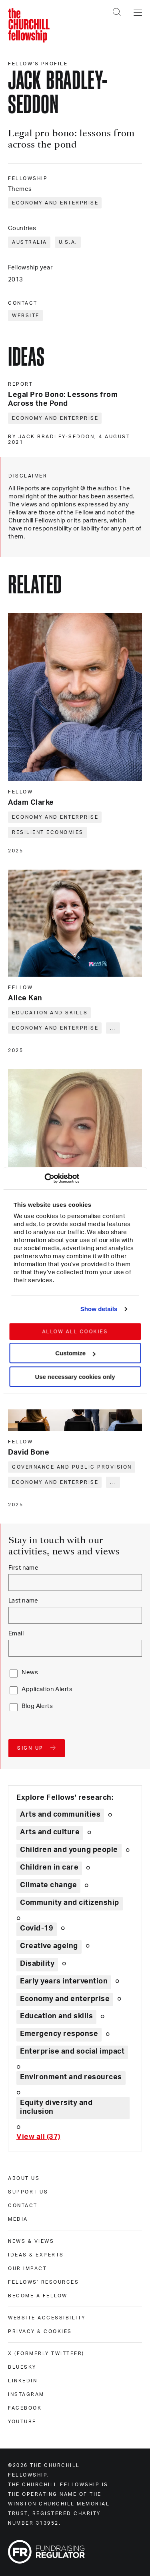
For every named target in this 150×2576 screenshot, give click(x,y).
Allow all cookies (75, 1331)
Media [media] (18, 2219)
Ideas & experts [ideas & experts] (36, 2254)
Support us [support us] (28, 2191)
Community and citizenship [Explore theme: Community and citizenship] (69, 1902)
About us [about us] (24, 2178)
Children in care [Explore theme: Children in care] (49, 1867)
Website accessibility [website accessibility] (47, 2317)
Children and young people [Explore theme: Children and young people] (69, 1850)
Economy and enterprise (55, 202)
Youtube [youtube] (22, 2421)
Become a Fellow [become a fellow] (38, 2295)
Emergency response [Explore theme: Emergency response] (59, 2034)
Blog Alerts (37, 1706)
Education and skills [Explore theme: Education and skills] (56, 2016)
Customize (75, 1353)
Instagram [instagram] (26, 2394)
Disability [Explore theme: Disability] (37, 1963)
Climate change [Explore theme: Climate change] (48, 1885)
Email (16, 1634)
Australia (29, 242)
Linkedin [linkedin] (22, 2380)
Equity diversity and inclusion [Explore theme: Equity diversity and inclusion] (56, 2107)
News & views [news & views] (31, 2241)
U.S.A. (68, 242)
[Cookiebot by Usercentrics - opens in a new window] (44, 1178)
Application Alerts (47, 1689)
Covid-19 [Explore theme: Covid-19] (36, 1928)
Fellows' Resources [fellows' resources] (43, 2282)
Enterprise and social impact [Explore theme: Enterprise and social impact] (72, 2051)
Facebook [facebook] (25, 2408)
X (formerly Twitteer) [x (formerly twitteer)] (46, 2353)
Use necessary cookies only (75, 1376)
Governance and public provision (72, 1467)
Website (26, 315)
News (30, 1672)
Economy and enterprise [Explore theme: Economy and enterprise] (65, 1999)
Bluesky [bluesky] (22, 2367)
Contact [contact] (23, 2205)
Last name (23, 1601)
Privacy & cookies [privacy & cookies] (40, 2331)
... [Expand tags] (113, 1028)
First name (23, 1568)
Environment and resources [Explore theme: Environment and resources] (71, 2077)
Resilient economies (48, 832)
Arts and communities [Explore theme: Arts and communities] (60, 1814)
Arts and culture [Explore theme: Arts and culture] (50, 1832)
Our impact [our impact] (27, 2268)
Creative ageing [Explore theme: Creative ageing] (49, 1946)
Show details (99, 1308)
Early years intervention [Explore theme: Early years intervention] (64, 1981)
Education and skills (50, 1012)
